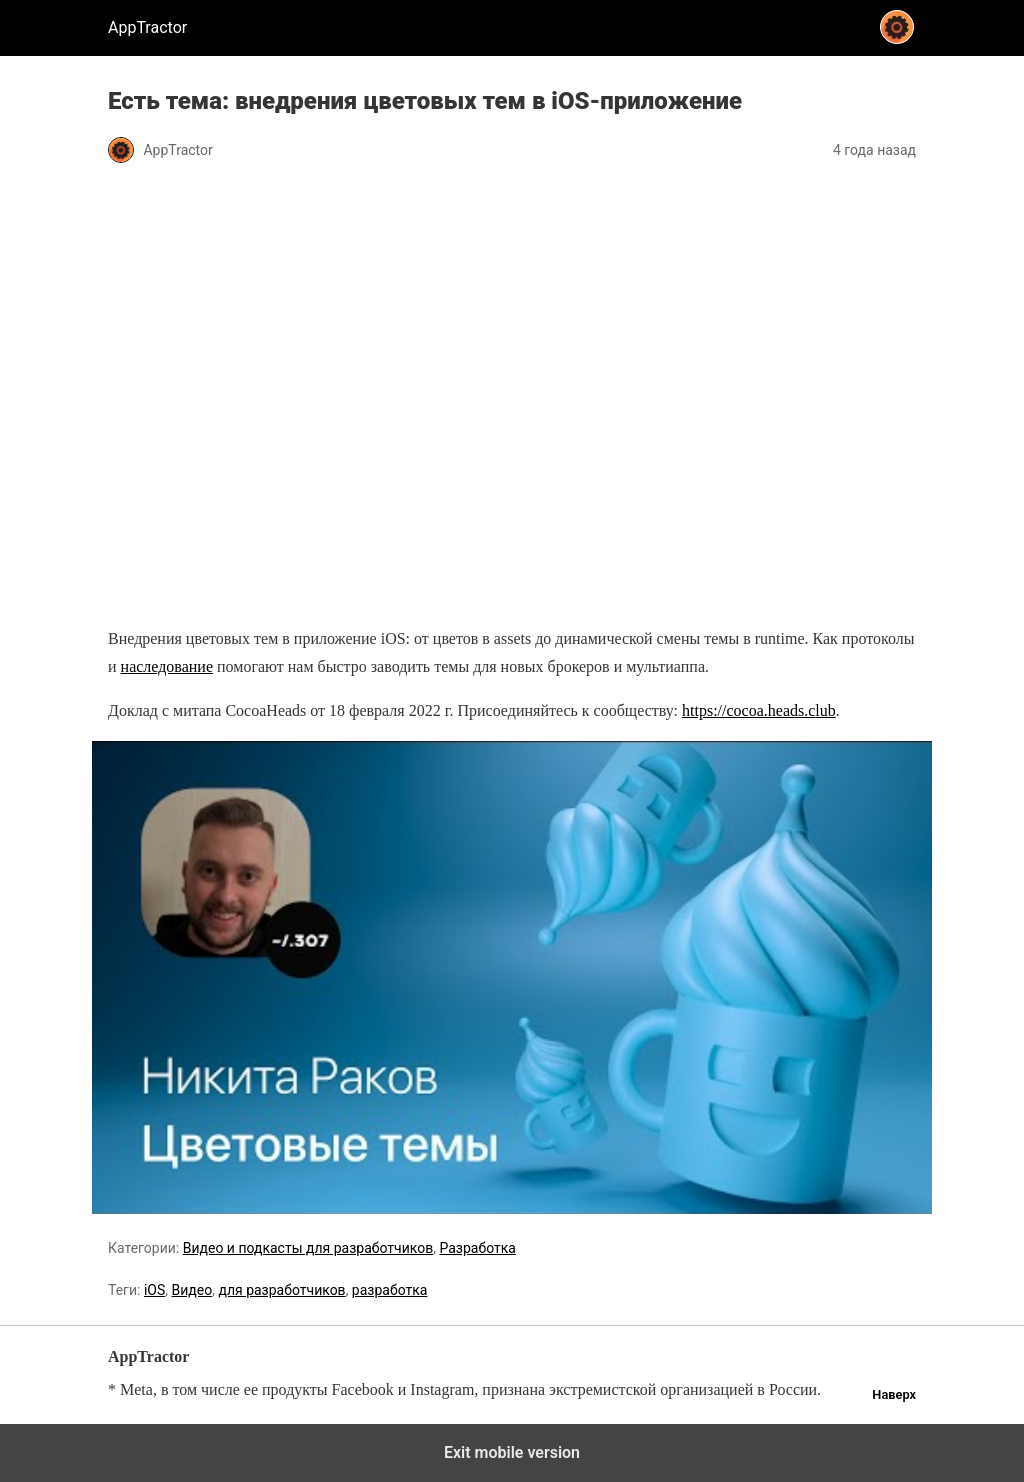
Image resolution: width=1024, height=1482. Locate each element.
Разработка (477, 1248)
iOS (154, 1290)
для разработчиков (281, 1290)
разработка (390, 1290)
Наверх (894, 1394)
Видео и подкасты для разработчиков (308, 1248)
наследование (167, 666)
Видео (192, 1290)
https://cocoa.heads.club (759, 710)
